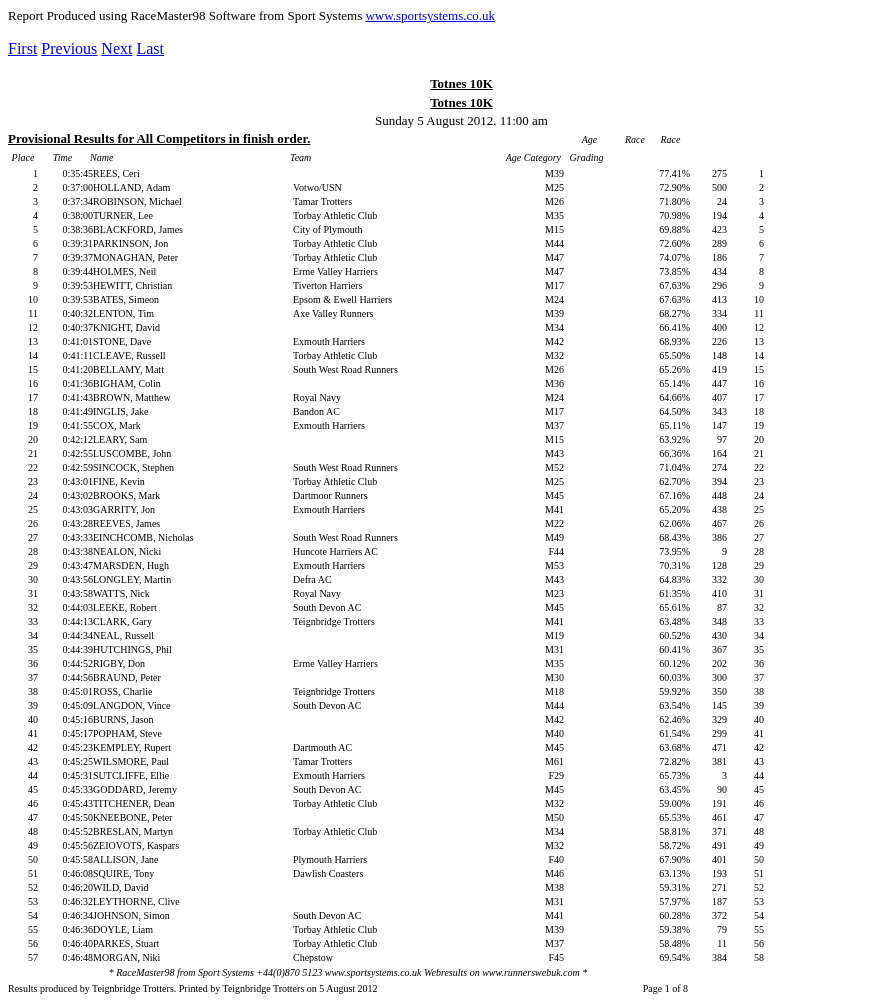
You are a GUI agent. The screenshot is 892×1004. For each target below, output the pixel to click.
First (22, 48)
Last (150, 48)
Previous (69, 48)
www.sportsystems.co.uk (430, 15)
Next (116, 48)
